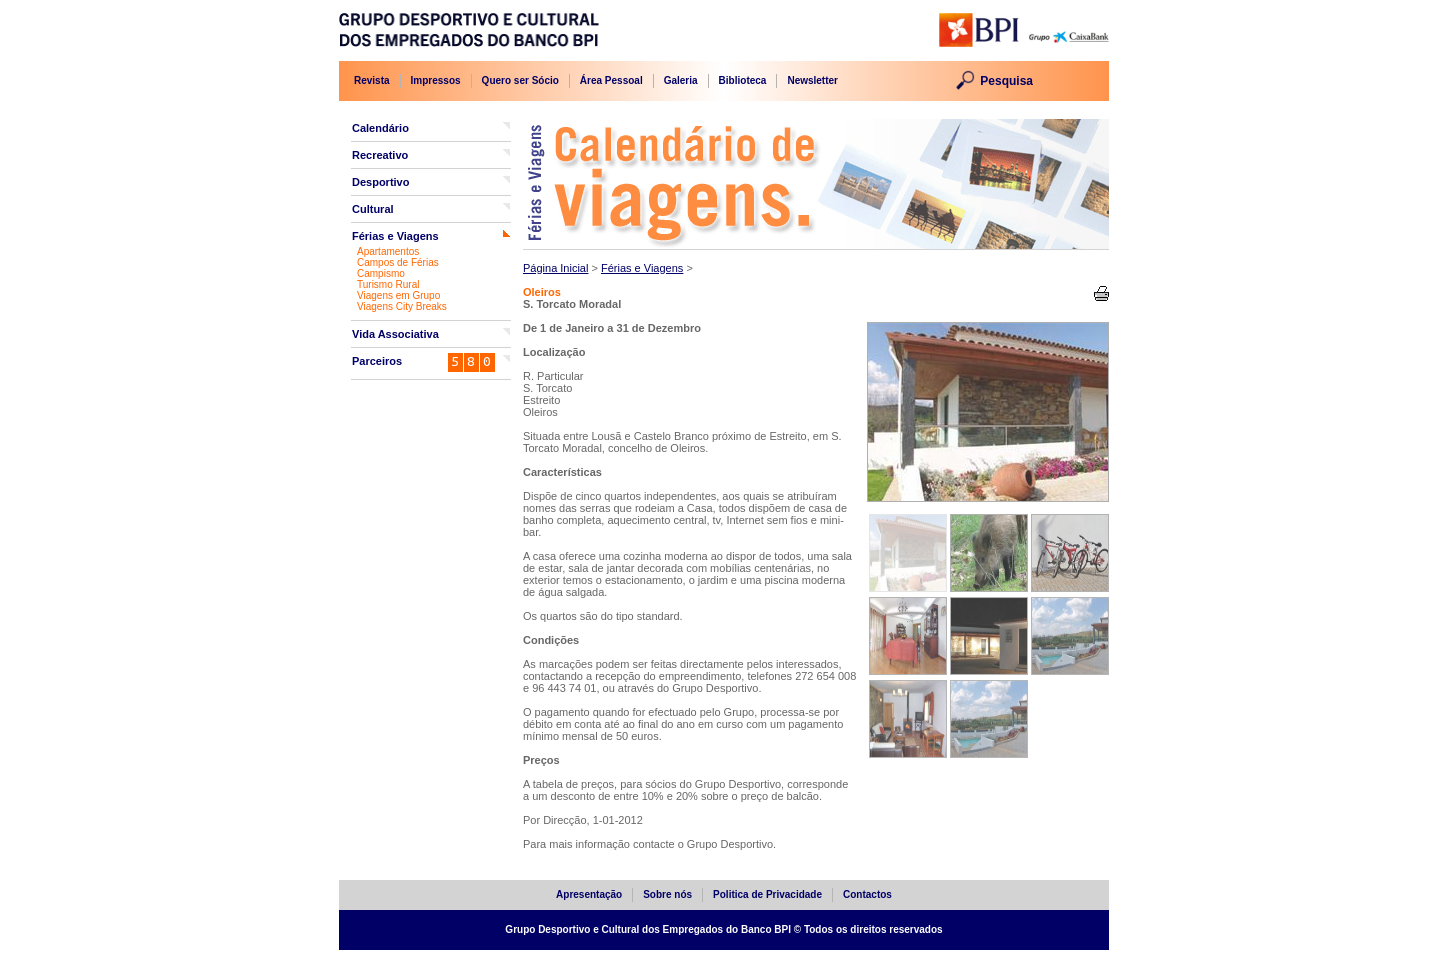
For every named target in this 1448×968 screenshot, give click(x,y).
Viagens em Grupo (398, 295)
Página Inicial (555, 268)
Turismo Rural (388, 284)
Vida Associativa (395, 334)
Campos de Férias (398, 262)
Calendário (380, 128)
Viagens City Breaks (402, 306)
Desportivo (380, 182)
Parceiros (377, 361)
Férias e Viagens (395, 236)
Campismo (381, 273)
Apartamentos (388, 251)
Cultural (373, 209)
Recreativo (380, 155)
